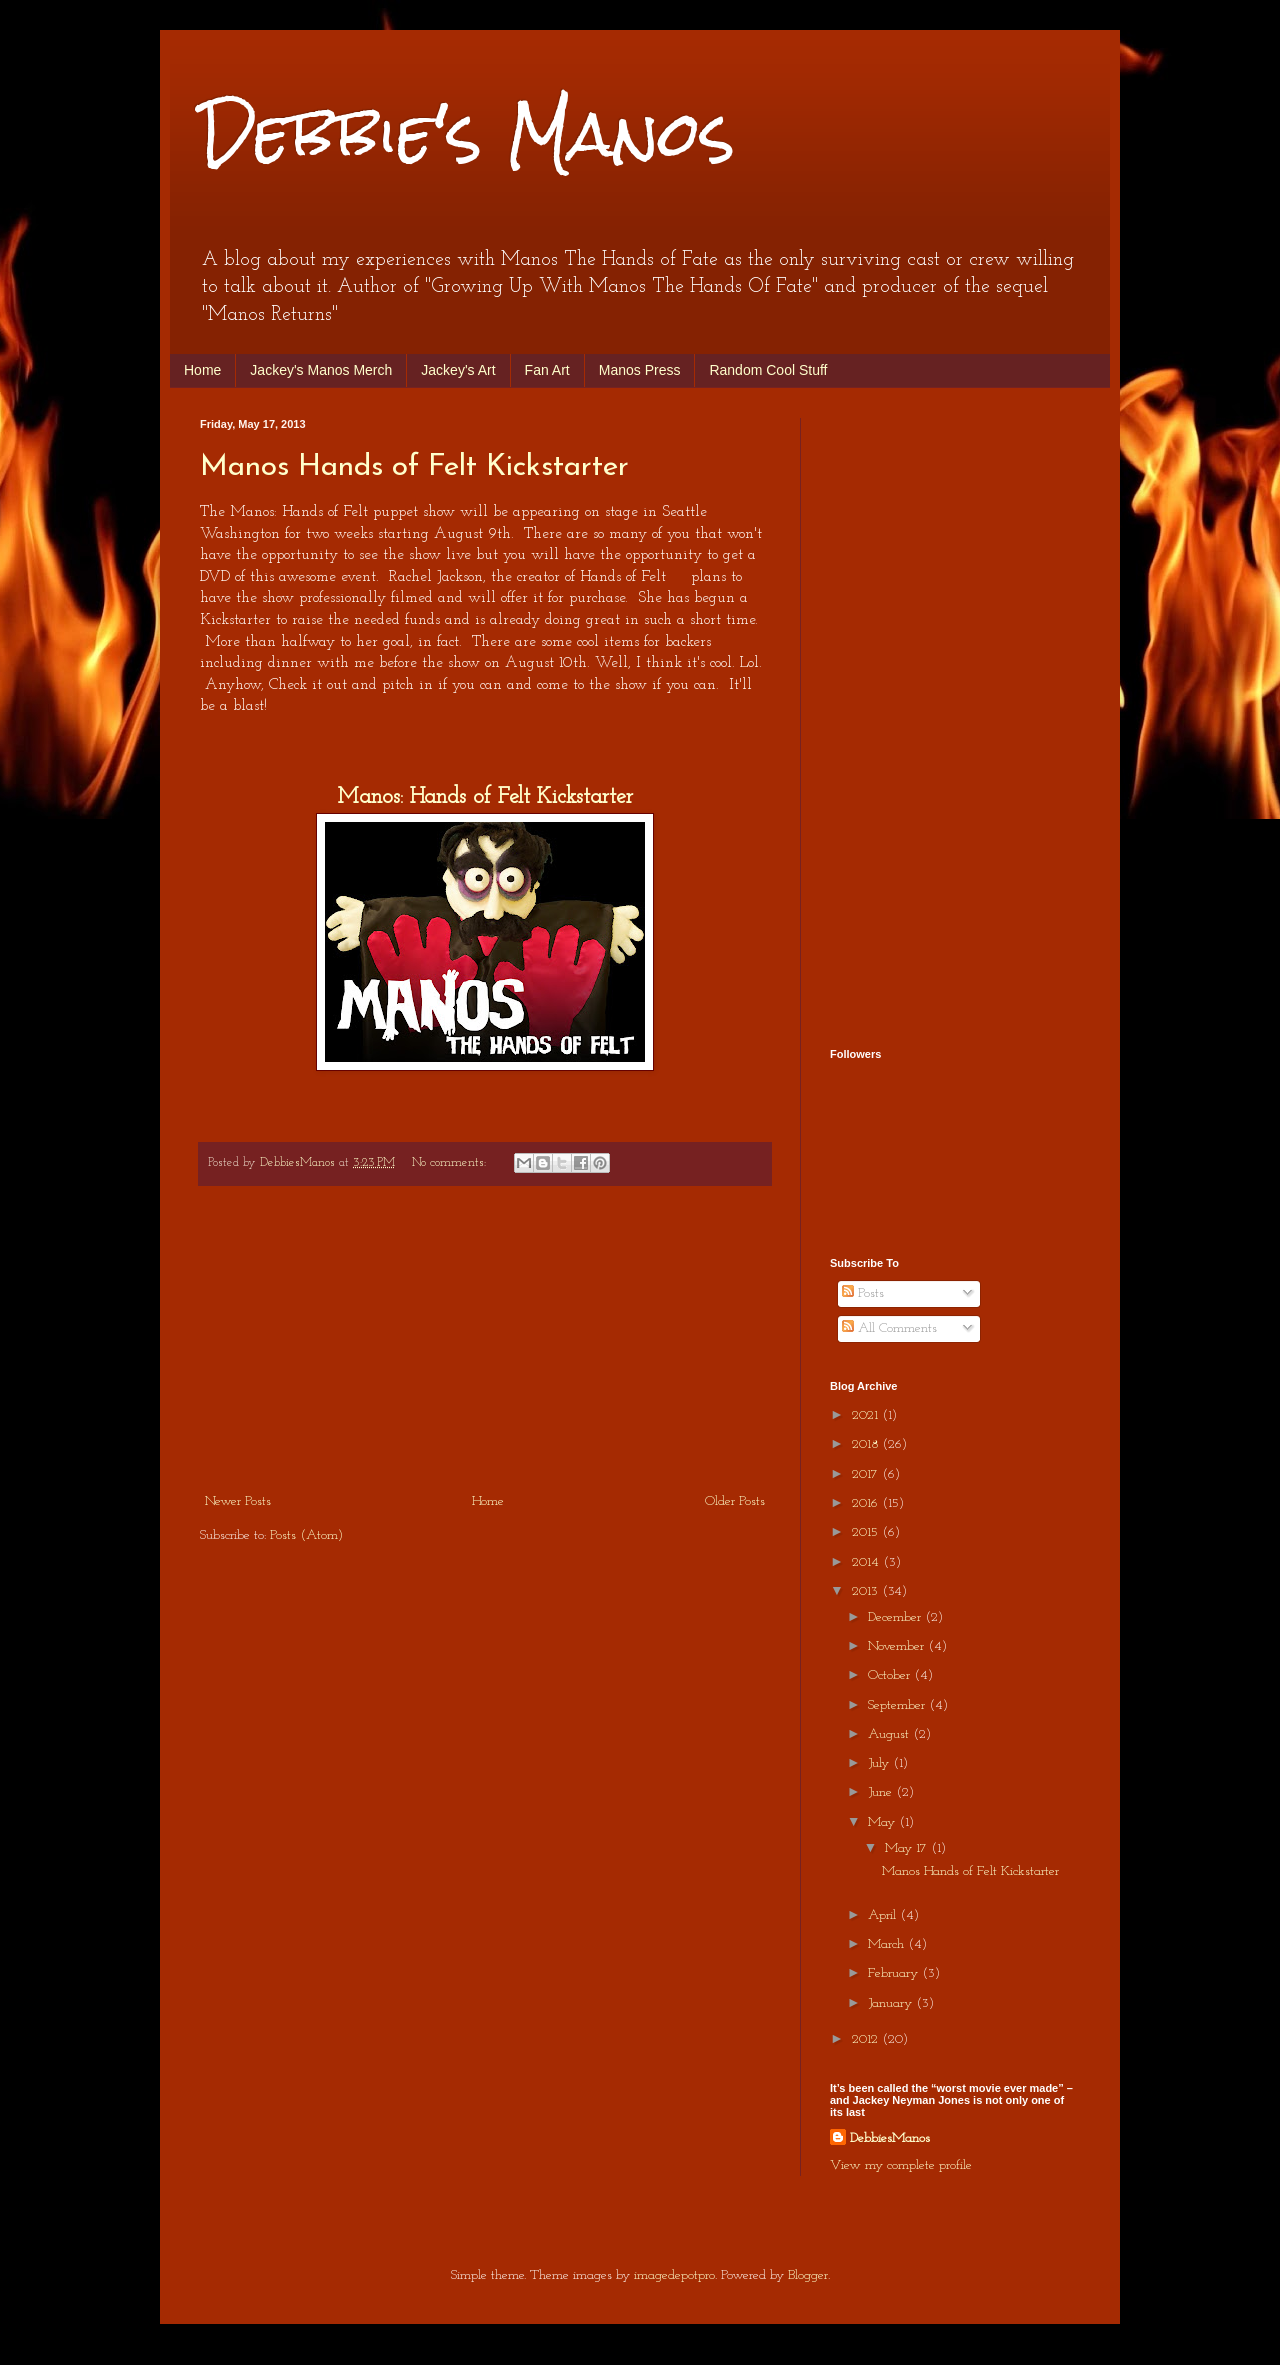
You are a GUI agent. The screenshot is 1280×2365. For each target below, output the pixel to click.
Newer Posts (238, 1501)
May (883, 1822)
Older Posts (735, 1501)
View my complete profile (901, 2165)
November (898, 1646)
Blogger (808, 2275)
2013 (867, 1591)
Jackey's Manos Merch (321, 370)
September (898, 1705)
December (896, 1617)
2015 (867, 1532)
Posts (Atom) (306, 1535)
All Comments (889, 1328)
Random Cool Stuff (768, 370)
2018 (867, 1444)
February (895, 1973)
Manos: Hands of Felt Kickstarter (485, 797)
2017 (867, 1474)
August (890, 1734)
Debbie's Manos (467, 133)
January (892, 2003)
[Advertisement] (485, 1339)
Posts (863, 1293)
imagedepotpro (674, 2275)
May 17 (908, 1848)
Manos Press (640, 370)
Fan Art (547, 370)
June (882, 1792)
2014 (867, 1562)
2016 (867, 1503)
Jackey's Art (458, 370)
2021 (867, 1415)
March (888, 1944)
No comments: (451, 1163)
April (884, 1915)
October (891, 1675)
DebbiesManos (890, 2138)
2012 (867, 2039)
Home (202, 370)
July (880, 1763)
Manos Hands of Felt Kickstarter (414, 467)
